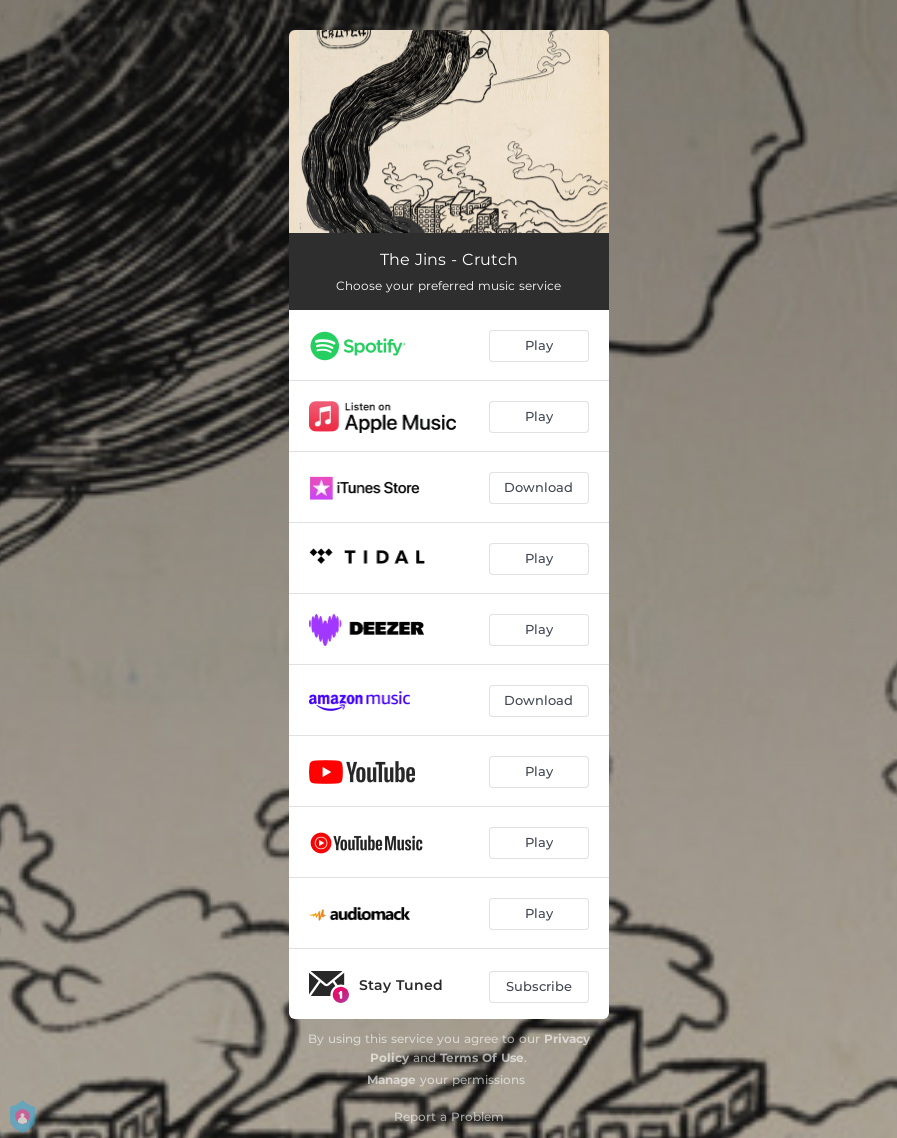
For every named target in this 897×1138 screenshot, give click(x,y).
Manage (391, 1079)
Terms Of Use (482, 1057)
